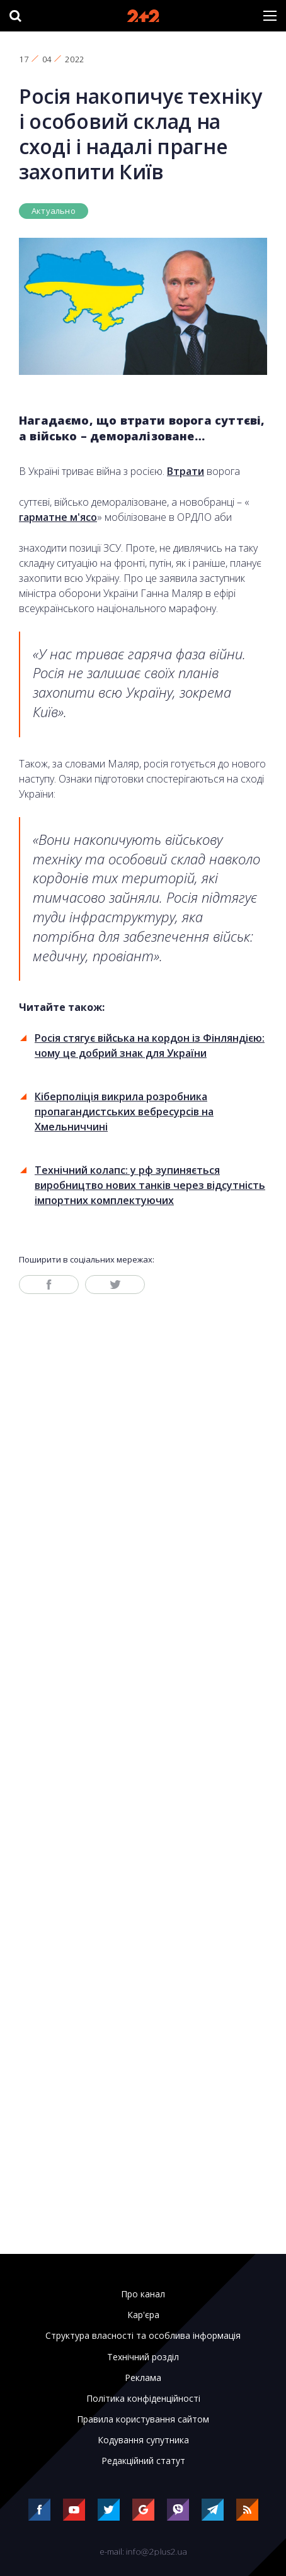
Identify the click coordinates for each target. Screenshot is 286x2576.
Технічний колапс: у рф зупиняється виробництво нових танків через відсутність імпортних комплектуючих (150, 1185)
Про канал (143, 2294)
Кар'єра (143, 2315)
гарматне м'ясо (58, 517)
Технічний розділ (143, 2357)
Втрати (185, 471)
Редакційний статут (143, 2461)
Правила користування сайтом (143, 2419)
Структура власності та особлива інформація (143, 2335)
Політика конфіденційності (143, 2398)
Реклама (143, 2378)
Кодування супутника (143, 2440)
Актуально (53, 210)
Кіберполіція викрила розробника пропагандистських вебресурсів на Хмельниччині (124, 1112)
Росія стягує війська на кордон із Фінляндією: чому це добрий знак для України (150, 1045)
